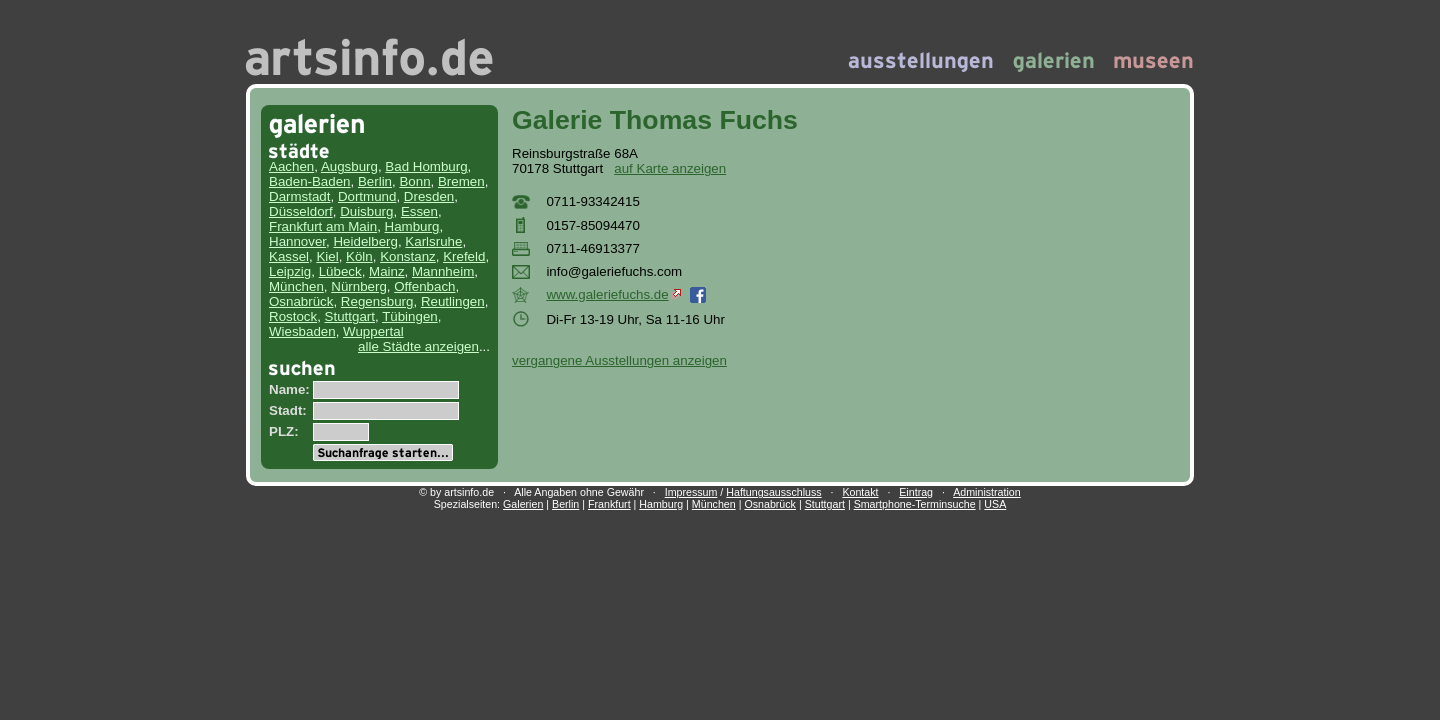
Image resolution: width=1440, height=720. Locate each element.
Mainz (387, 271)
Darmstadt (299, 196)
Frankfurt (609, 504)
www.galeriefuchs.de (613, 294)
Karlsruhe (433, 241)
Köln (359, 256)
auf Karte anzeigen (670, 168)
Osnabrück (301, 301)
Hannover (297, 241)
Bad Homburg (426, 166)
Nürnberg (359, 286)
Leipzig (290, 271)
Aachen (291, 166)
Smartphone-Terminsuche (915, 504)
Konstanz (408, 256)
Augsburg (349, 166)
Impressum (691, 492)
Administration (987, 492)
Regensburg (377, 301)
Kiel (327, 256)
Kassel (289, 256)
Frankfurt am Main (323, 226)
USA (995, 504)
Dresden (429, 196)
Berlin (375, 181)
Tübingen (410, 316)
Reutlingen (453, 301)
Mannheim (443, 271)
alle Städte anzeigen (418, 346)
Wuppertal (373, 331)
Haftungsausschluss (773, 492)
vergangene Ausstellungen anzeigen (619, 360)
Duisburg (366, 211)
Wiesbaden (302, 331)
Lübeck (340, 271)
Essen (419, 211)
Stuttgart (350, 316)
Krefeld (464, 256)
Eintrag (916, 492)
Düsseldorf (301, 211)
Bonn (414, 181)
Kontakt (860, 492)
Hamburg (412, 226)
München (296, 286)
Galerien (523, 504)
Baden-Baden (310, 181)
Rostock (293, 316)
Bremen (461, 181)
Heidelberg (365, 241)
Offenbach (424, 286)
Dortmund (367, 196)
